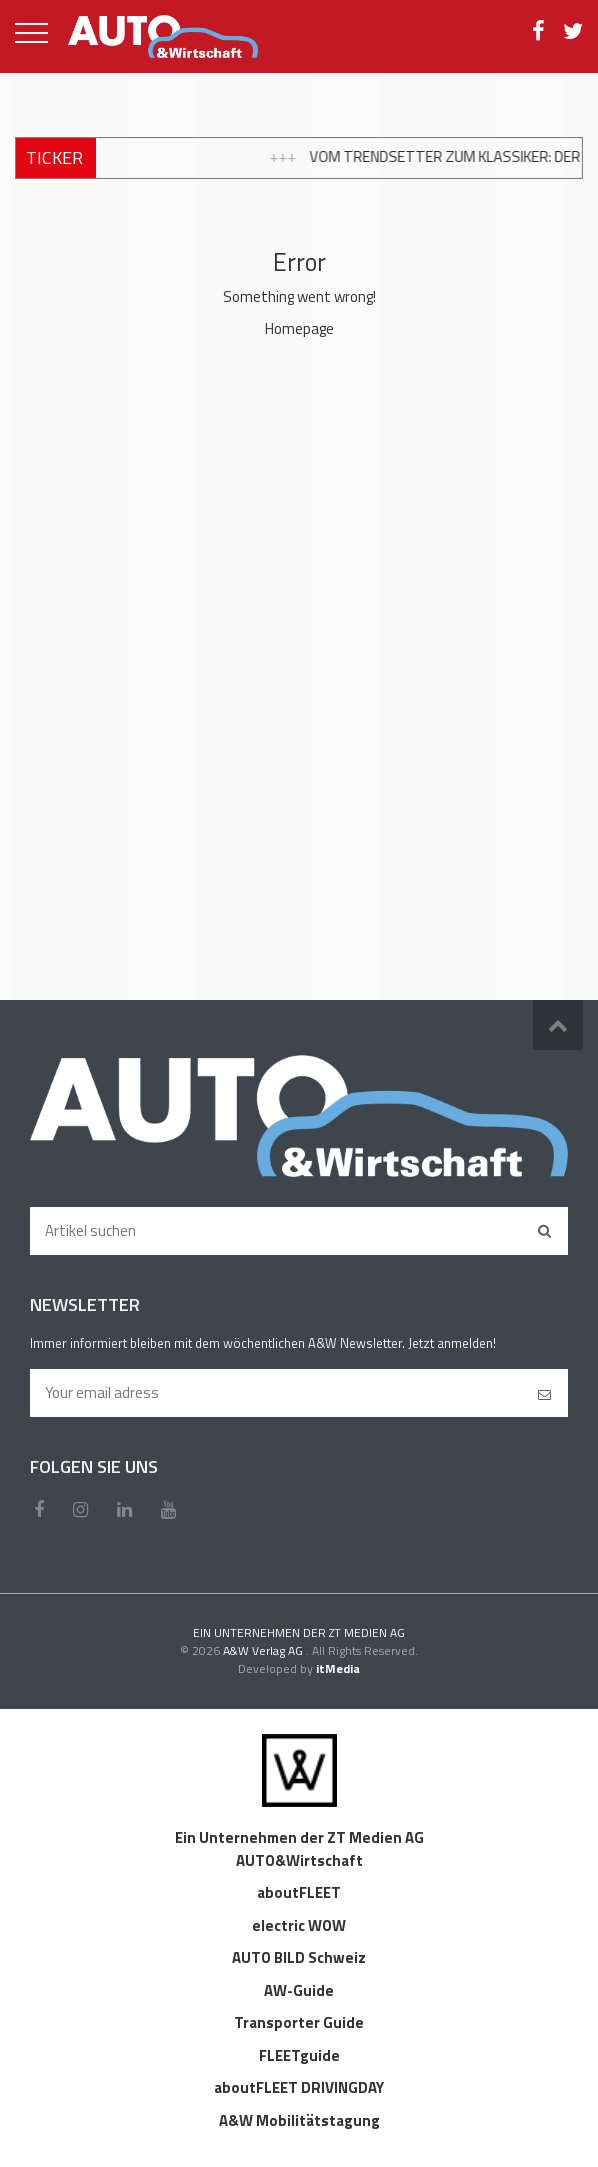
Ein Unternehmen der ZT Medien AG (299, 1837)
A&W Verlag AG (264, 1650)
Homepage (299, 328)
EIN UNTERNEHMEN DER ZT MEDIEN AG (299, 1632)
